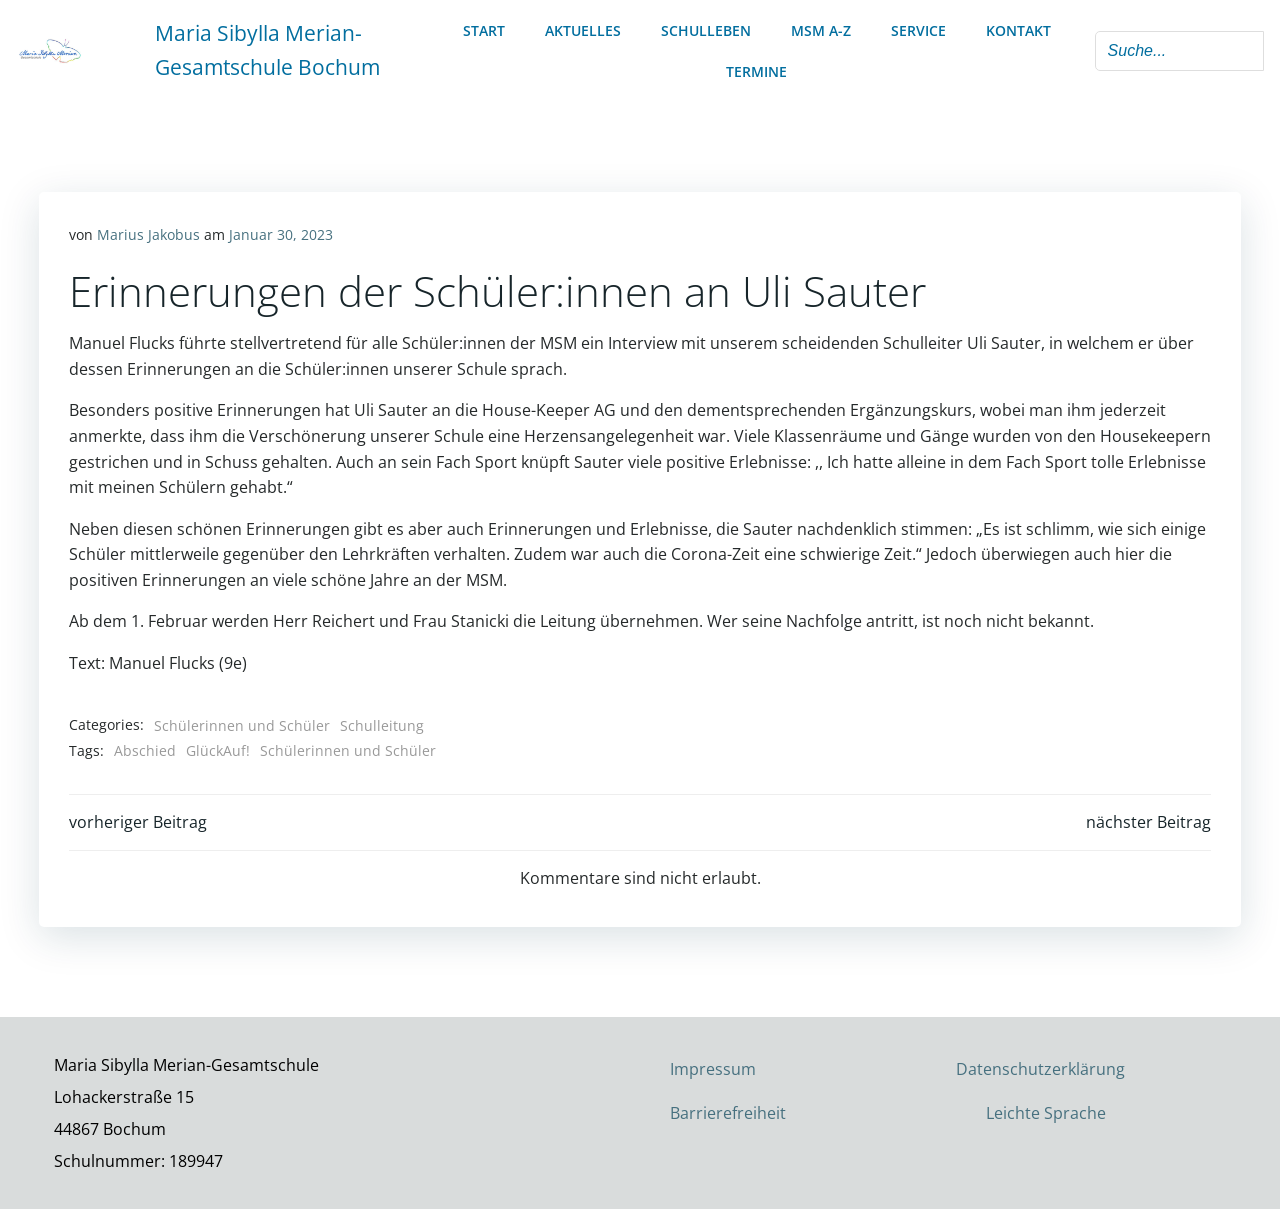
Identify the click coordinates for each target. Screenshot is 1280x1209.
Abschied (145, 750)
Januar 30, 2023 (281, 234)
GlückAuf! (218, 750)
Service (918, 30)
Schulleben (706, 30)
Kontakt (1018, 30)
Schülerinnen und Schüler (242, 725)
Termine (756, 71)
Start (484, 30)
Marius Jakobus (148, 234)
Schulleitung (382, 725)
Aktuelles (583, 30)
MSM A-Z (821, 30)
